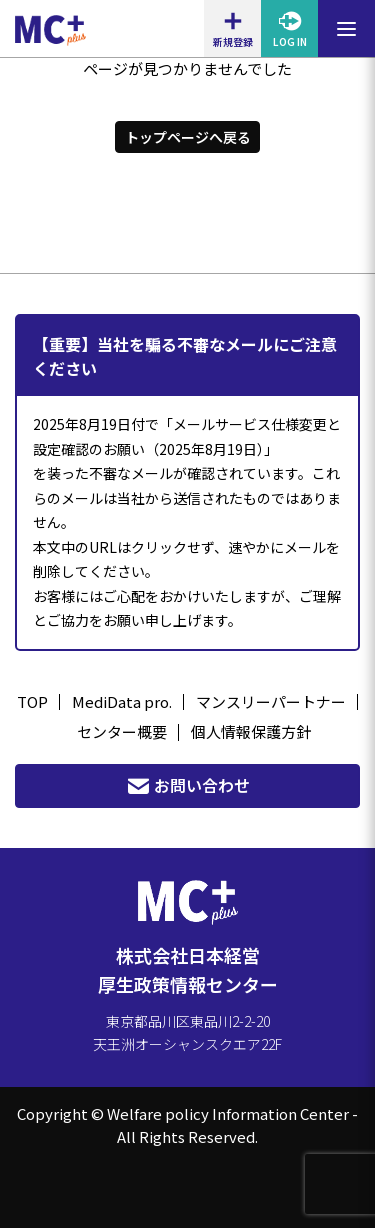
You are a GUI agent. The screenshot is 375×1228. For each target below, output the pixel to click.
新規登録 (233, 29)
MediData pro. (122, 701)
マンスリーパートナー (271, 701)
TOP (32, 701)
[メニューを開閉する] (346, 28)
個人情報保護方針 (251, 731)
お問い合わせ (188, 785)
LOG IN (290, 29)
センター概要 (122, 731)
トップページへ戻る (188, 137)
